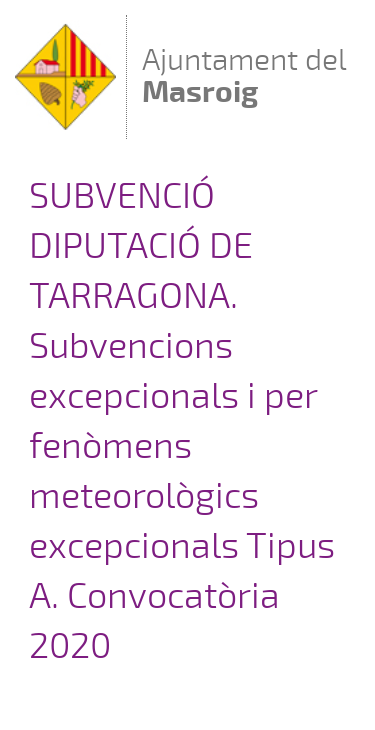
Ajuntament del (244, 75)
